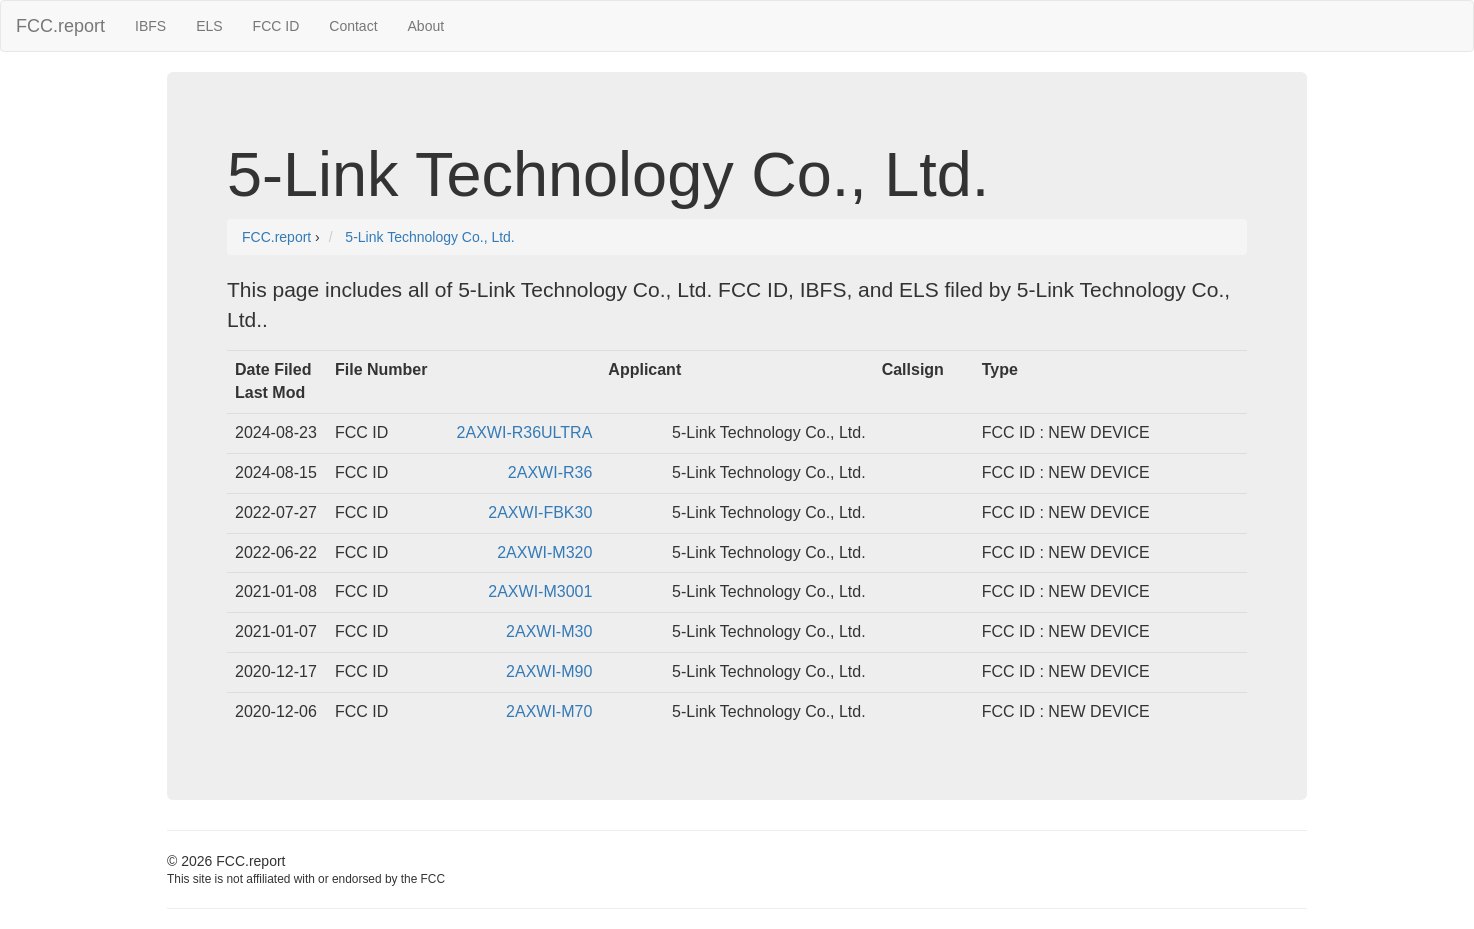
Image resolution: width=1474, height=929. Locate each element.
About (426, 26)
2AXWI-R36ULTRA (525, 432)
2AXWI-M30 (549, 631)
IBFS (150, 26)
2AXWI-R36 (550, 472)
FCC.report (60, 26)
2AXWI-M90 (549, 671)
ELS (209, 26)
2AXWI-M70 (549, 711)
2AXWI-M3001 (540, 591)
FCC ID (276, 26)
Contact (353, 26)
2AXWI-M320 (544, 552)
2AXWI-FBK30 (540, 512)
